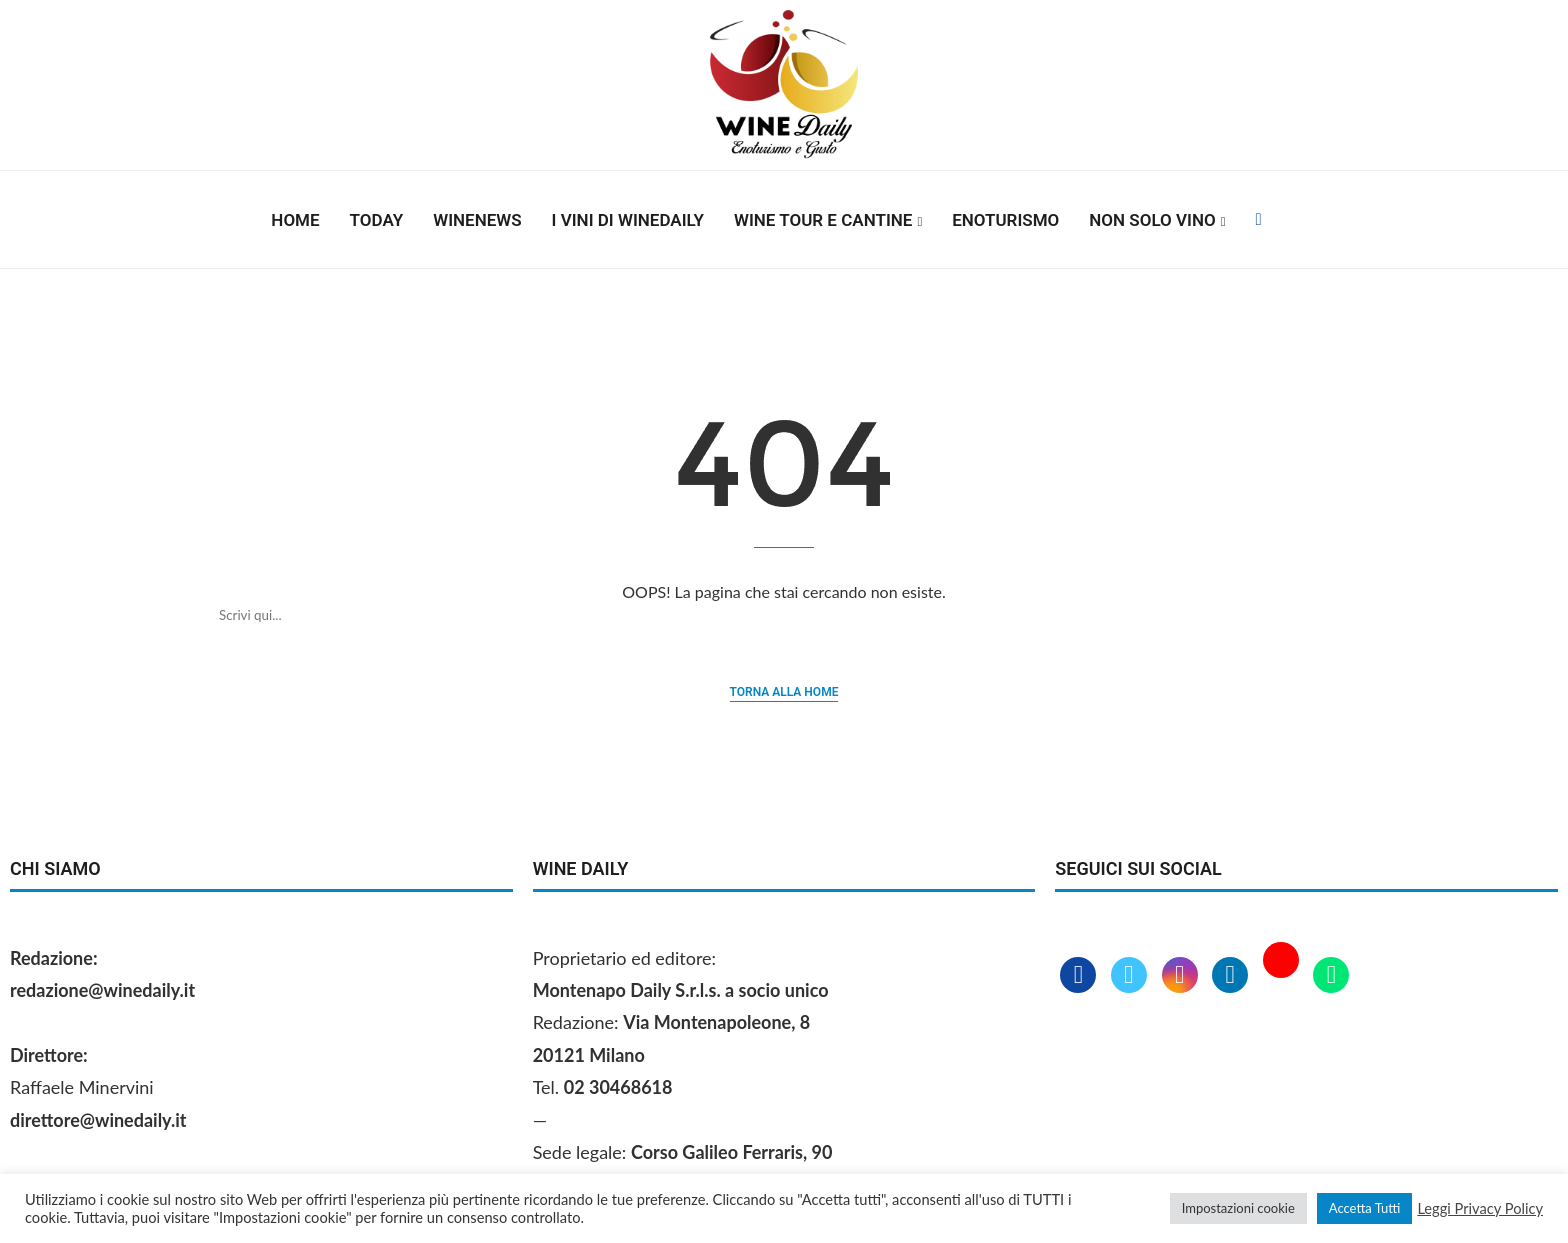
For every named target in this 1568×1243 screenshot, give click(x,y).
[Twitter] (1131, 976)
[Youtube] (1283, 976)
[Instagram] (1182, 976)
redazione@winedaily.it (102, 990)
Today (377, 220)
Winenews (477, 220)
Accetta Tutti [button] (1365, 1208)
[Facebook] (1258, 220)
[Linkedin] (1232, 976)
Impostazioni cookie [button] (1238, 1208)
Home (295, 220)
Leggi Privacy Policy (1480, 1208)
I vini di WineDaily (628, 220)
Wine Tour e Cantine (823, 220)
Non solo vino (1152, 220)
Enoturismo (1005, 220)
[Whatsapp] (1331, 976)
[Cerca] (764, 615)
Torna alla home (784, 692)
